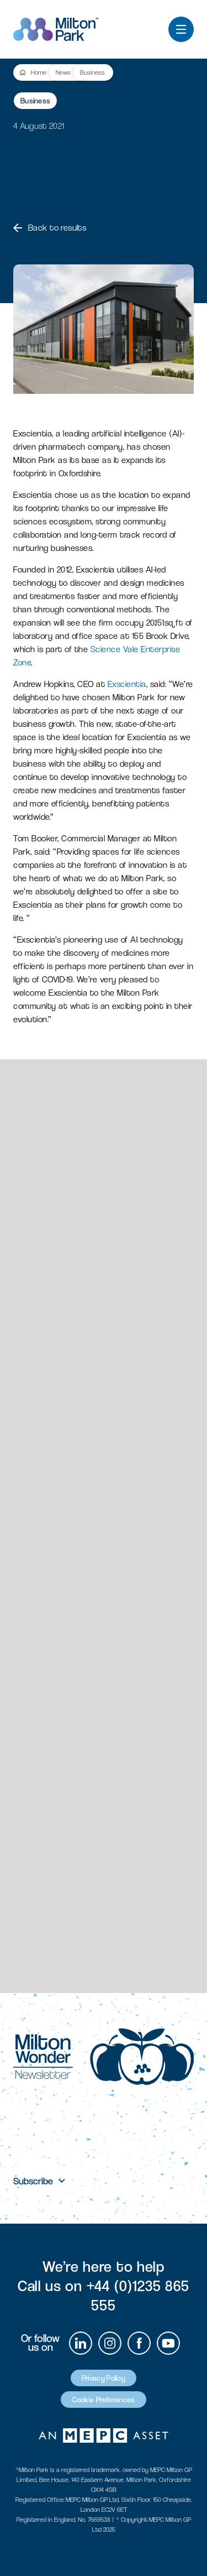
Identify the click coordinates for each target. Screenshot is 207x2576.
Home (38, 72)
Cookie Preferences (103, 2399)
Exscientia (127, 684)
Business (92, 72)
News (63, 72)
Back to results (49, 227)
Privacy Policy (104, 2378)
